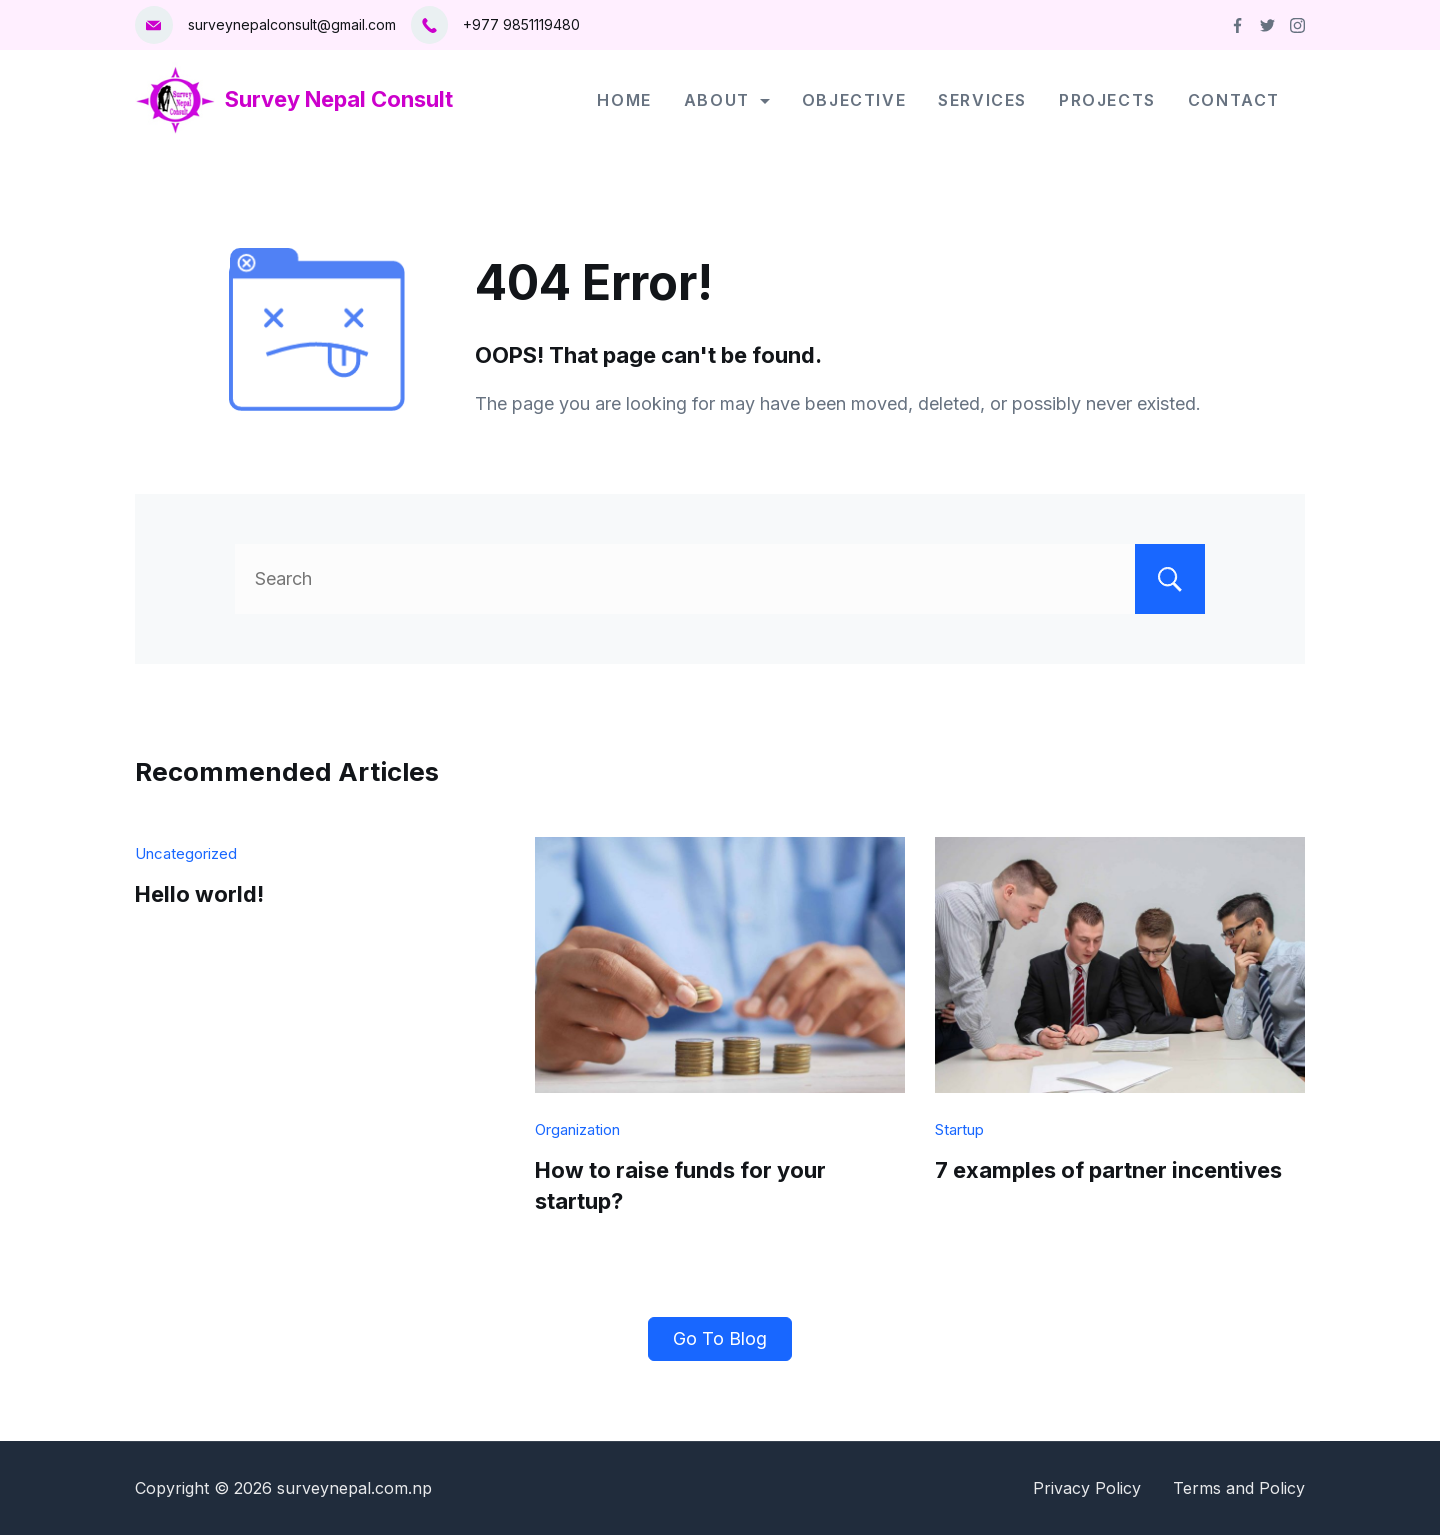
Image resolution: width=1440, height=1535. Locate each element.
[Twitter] (1267, 25)
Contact (1234, 100)
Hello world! (199, 894)
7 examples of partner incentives (1108, 1170)
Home (624, 100)
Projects (1107, 100)
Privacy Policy (1087, 1488)
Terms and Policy (1239, 1488)
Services (982, 100)
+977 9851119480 (521, 24)
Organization (577, 1129)
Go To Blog (720, 1338)
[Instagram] (1297, 25)
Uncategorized (186, 853)
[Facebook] (1237, 25)
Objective (854, 100)
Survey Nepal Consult (339, 99)
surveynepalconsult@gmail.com (292, 24)
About (727, 100)
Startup (959, 1129)
